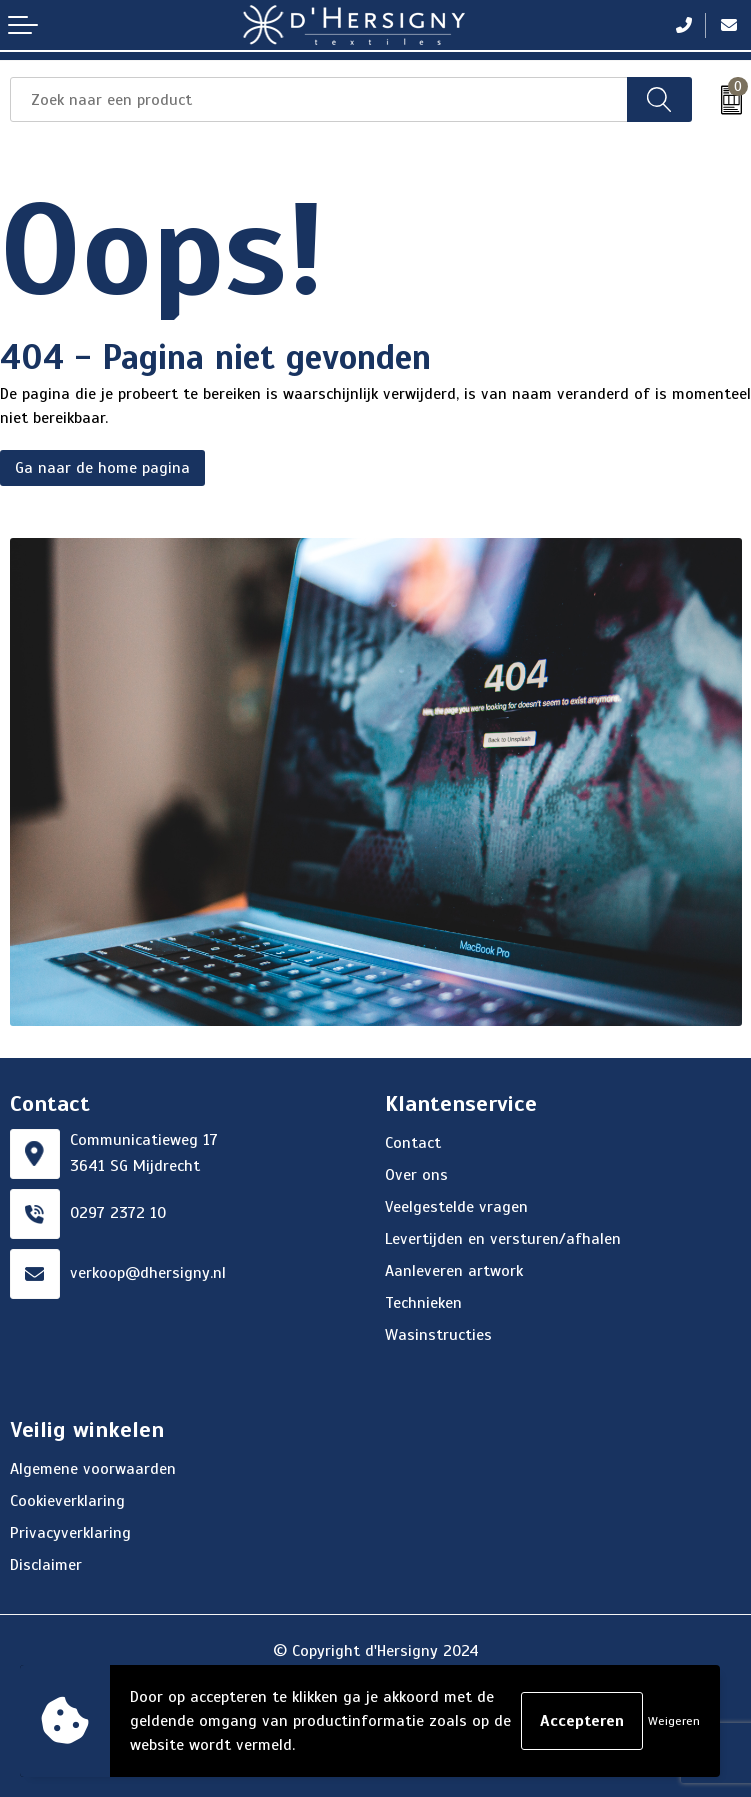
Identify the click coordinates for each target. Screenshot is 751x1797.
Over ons (416, 1175)
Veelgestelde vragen (456, 1207)
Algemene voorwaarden (93, 1469)
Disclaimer (46, 1565)
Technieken (423, 1303)
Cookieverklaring (67, 1501)
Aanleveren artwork (454, 1271)
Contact (413, 1143)
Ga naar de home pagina (102, 468)
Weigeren (674, 1721)
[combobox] (319, 99)
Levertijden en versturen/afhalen (503, 1239)
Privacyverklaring (70, 1533)
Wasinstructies (438, 1335)
